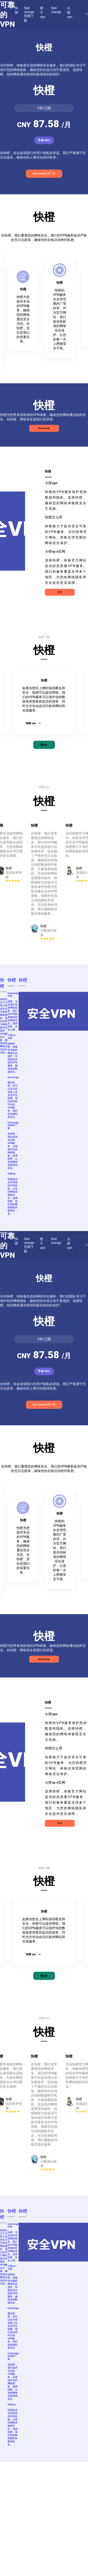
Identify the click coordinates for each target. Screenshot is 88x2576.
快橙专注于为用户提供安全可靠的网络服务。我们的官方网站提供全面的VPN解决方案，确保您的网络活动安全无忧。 (3, 1026)
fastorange (44, 428)
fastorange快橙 (13, 994)
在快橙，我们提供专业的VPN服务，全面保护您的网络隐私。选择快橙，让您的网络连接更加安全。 (13, 1151)
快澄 (59, 592)
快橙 (12, 980)
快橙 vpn (33, 723)
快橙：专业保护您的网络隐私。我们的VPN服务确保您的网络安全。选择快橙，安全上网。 (13, 1015)
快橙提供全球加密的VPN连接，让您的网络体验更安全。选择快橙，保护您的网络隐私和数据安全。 (13, 1196)
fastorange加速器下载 (13, 1125)
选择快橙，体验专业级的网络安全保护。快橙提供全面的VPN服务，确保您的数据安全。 (13, 1057)
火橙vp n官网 (12, 2267)
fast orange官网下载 (44, 173)
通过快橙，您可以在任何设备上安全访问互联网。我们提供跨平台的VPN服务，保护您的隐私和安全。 (13, 1100)
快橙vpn (12, 1173)
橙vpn (43, 744)
